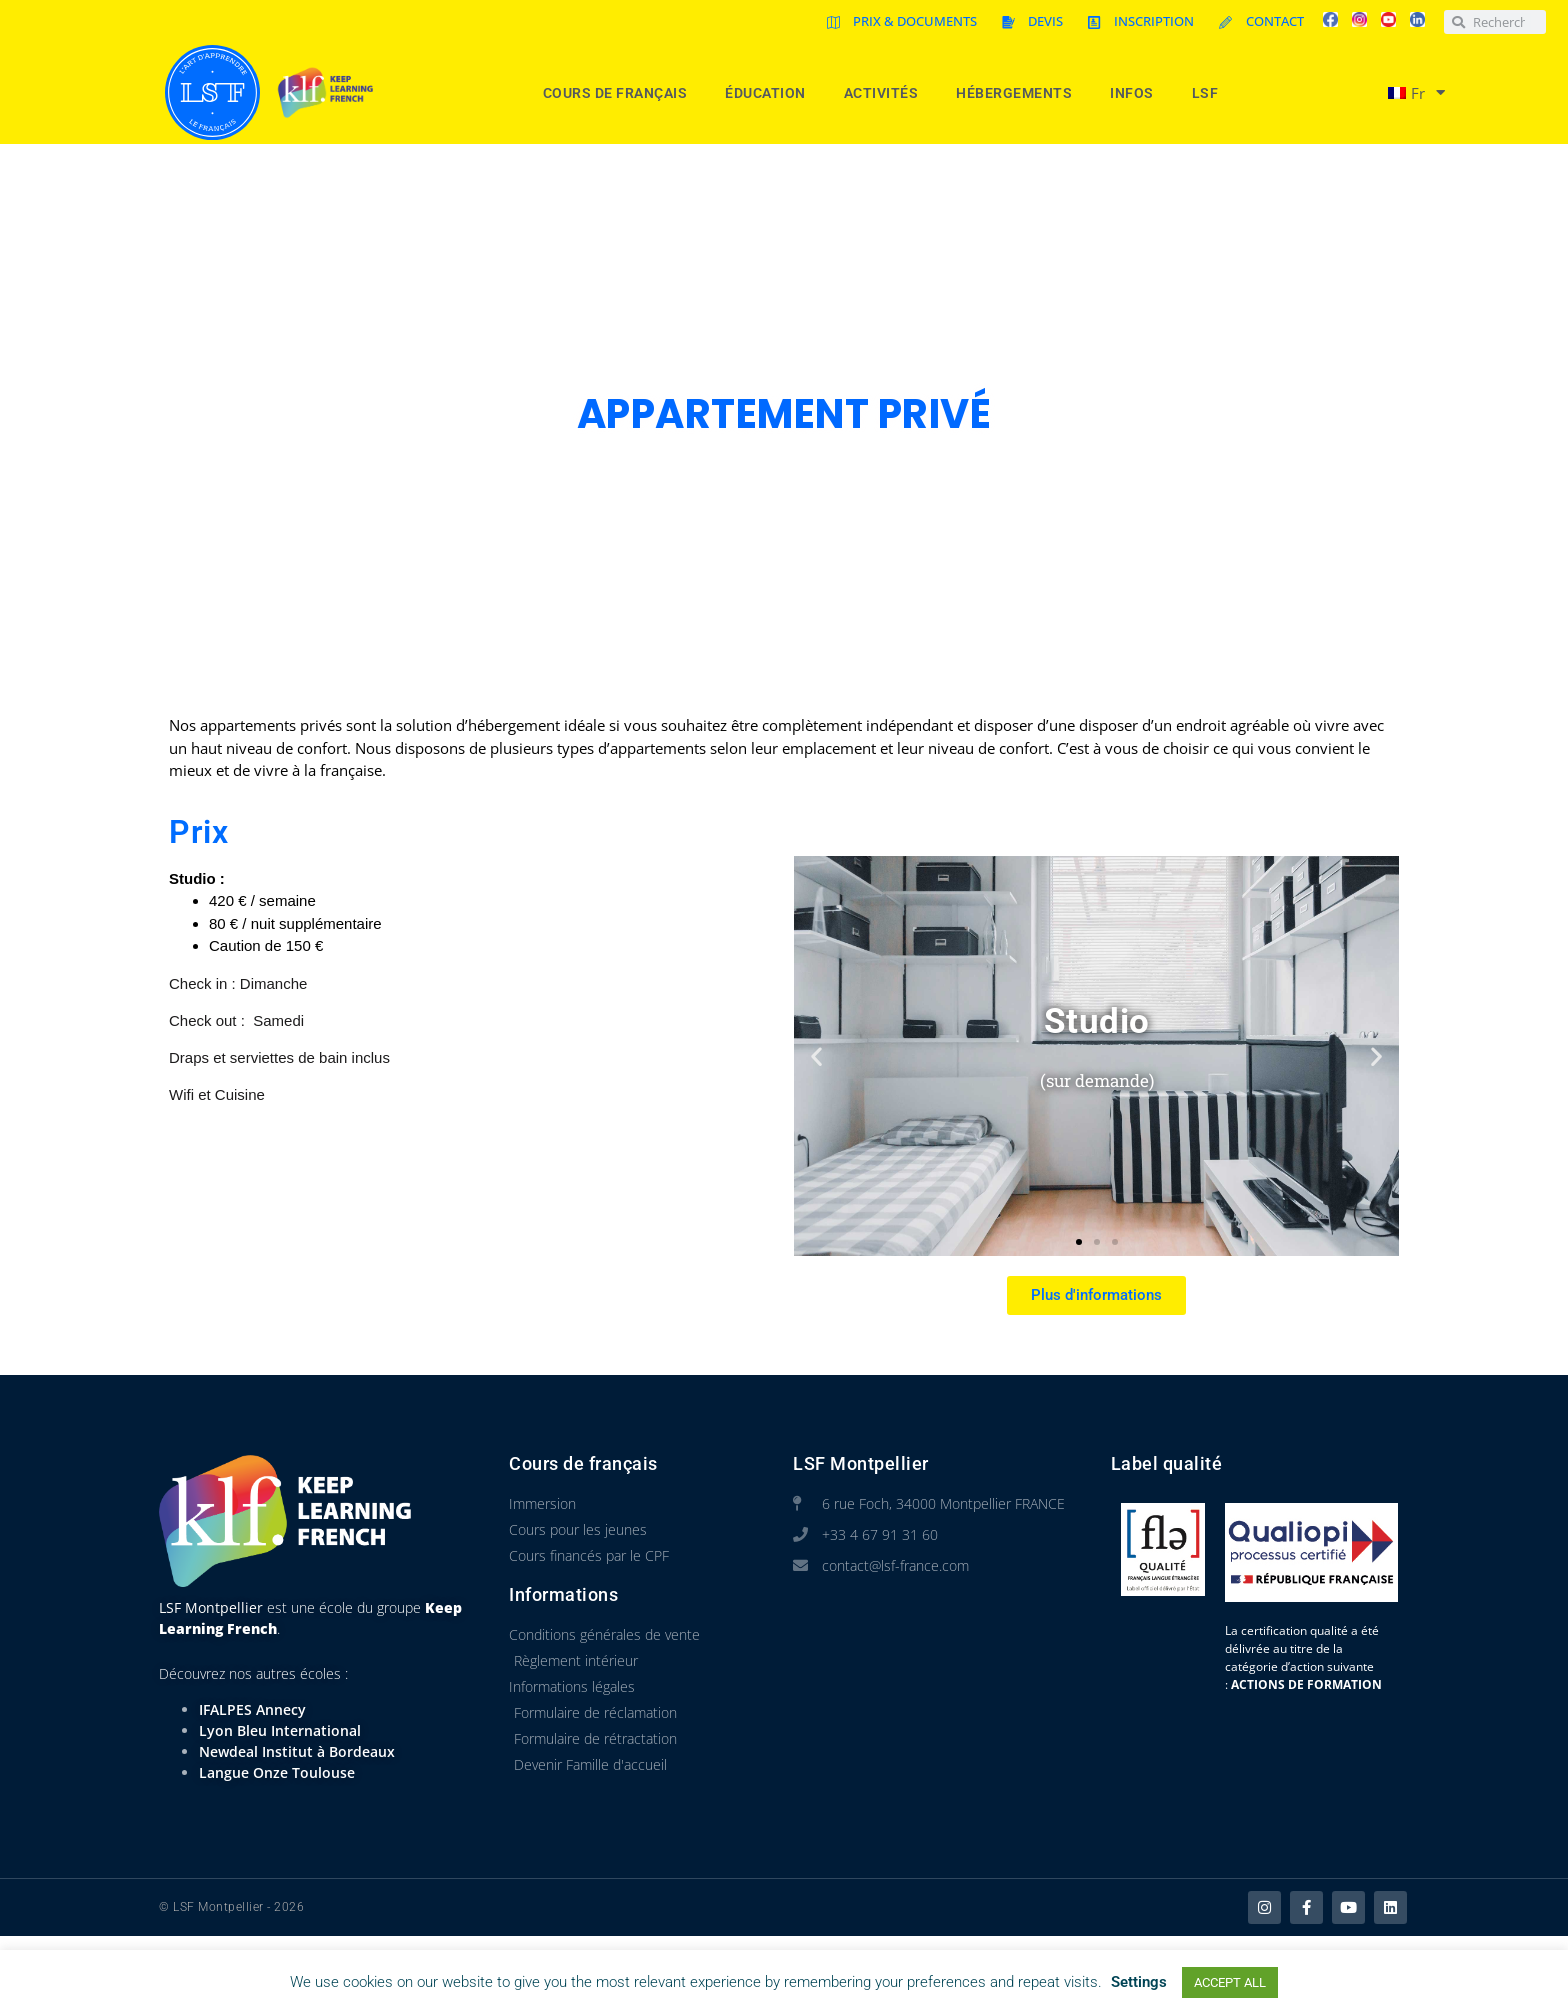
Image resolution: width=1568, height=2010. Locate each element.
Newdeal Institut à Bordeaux (297, 1751)
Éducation (770, 93)
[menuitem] (1407, 93)
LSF (1210, 93)
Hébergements (1019, 93)
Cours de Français (620, 93)
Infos (1137, 93)
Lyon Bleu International (280, 1730)
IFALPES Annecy (252, 1709)
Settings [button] (1139, 1982)
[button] (816, 1055)
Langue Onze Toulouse (277, 1772)
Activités (886, 93)
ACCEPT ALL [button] (1230, 1982)
